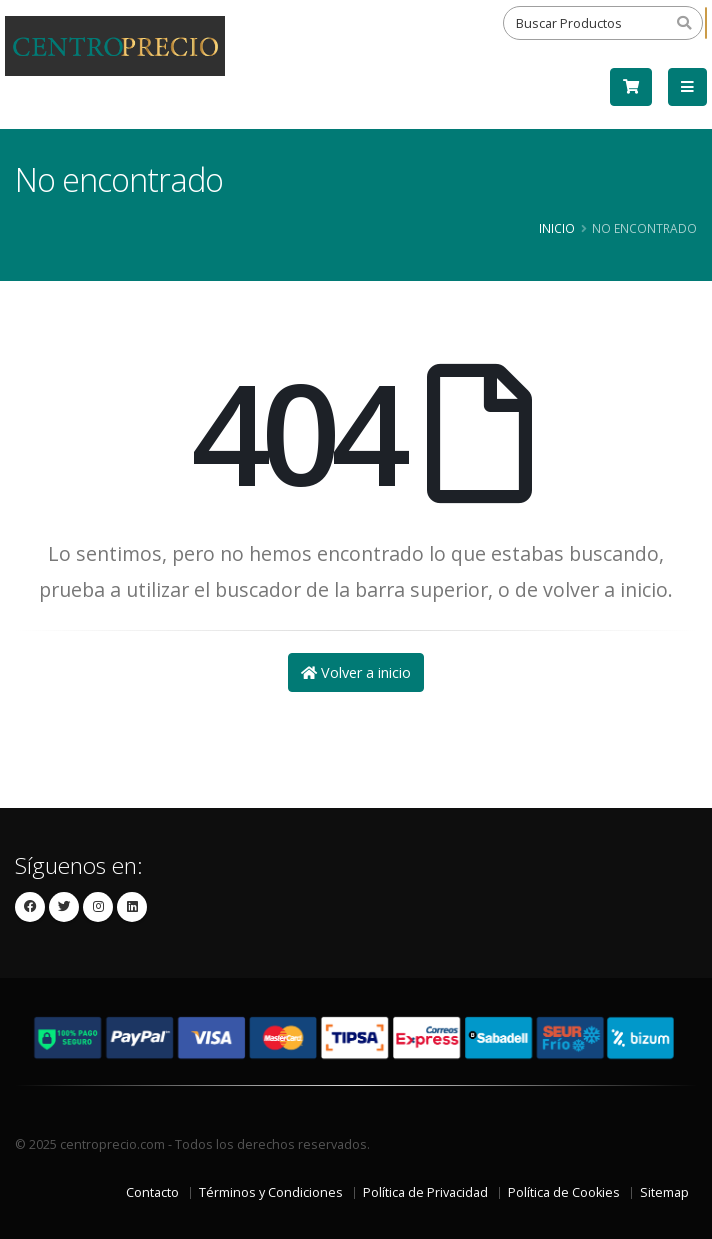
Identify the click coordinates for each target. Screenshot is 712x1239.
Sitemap (664, 1192)
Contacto (152, 1192)
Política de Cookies (564, 1192)
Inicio (557, 228)
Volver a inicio (356, 672)
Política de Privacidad (425, 1192)
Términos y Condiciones (271, 1192)
